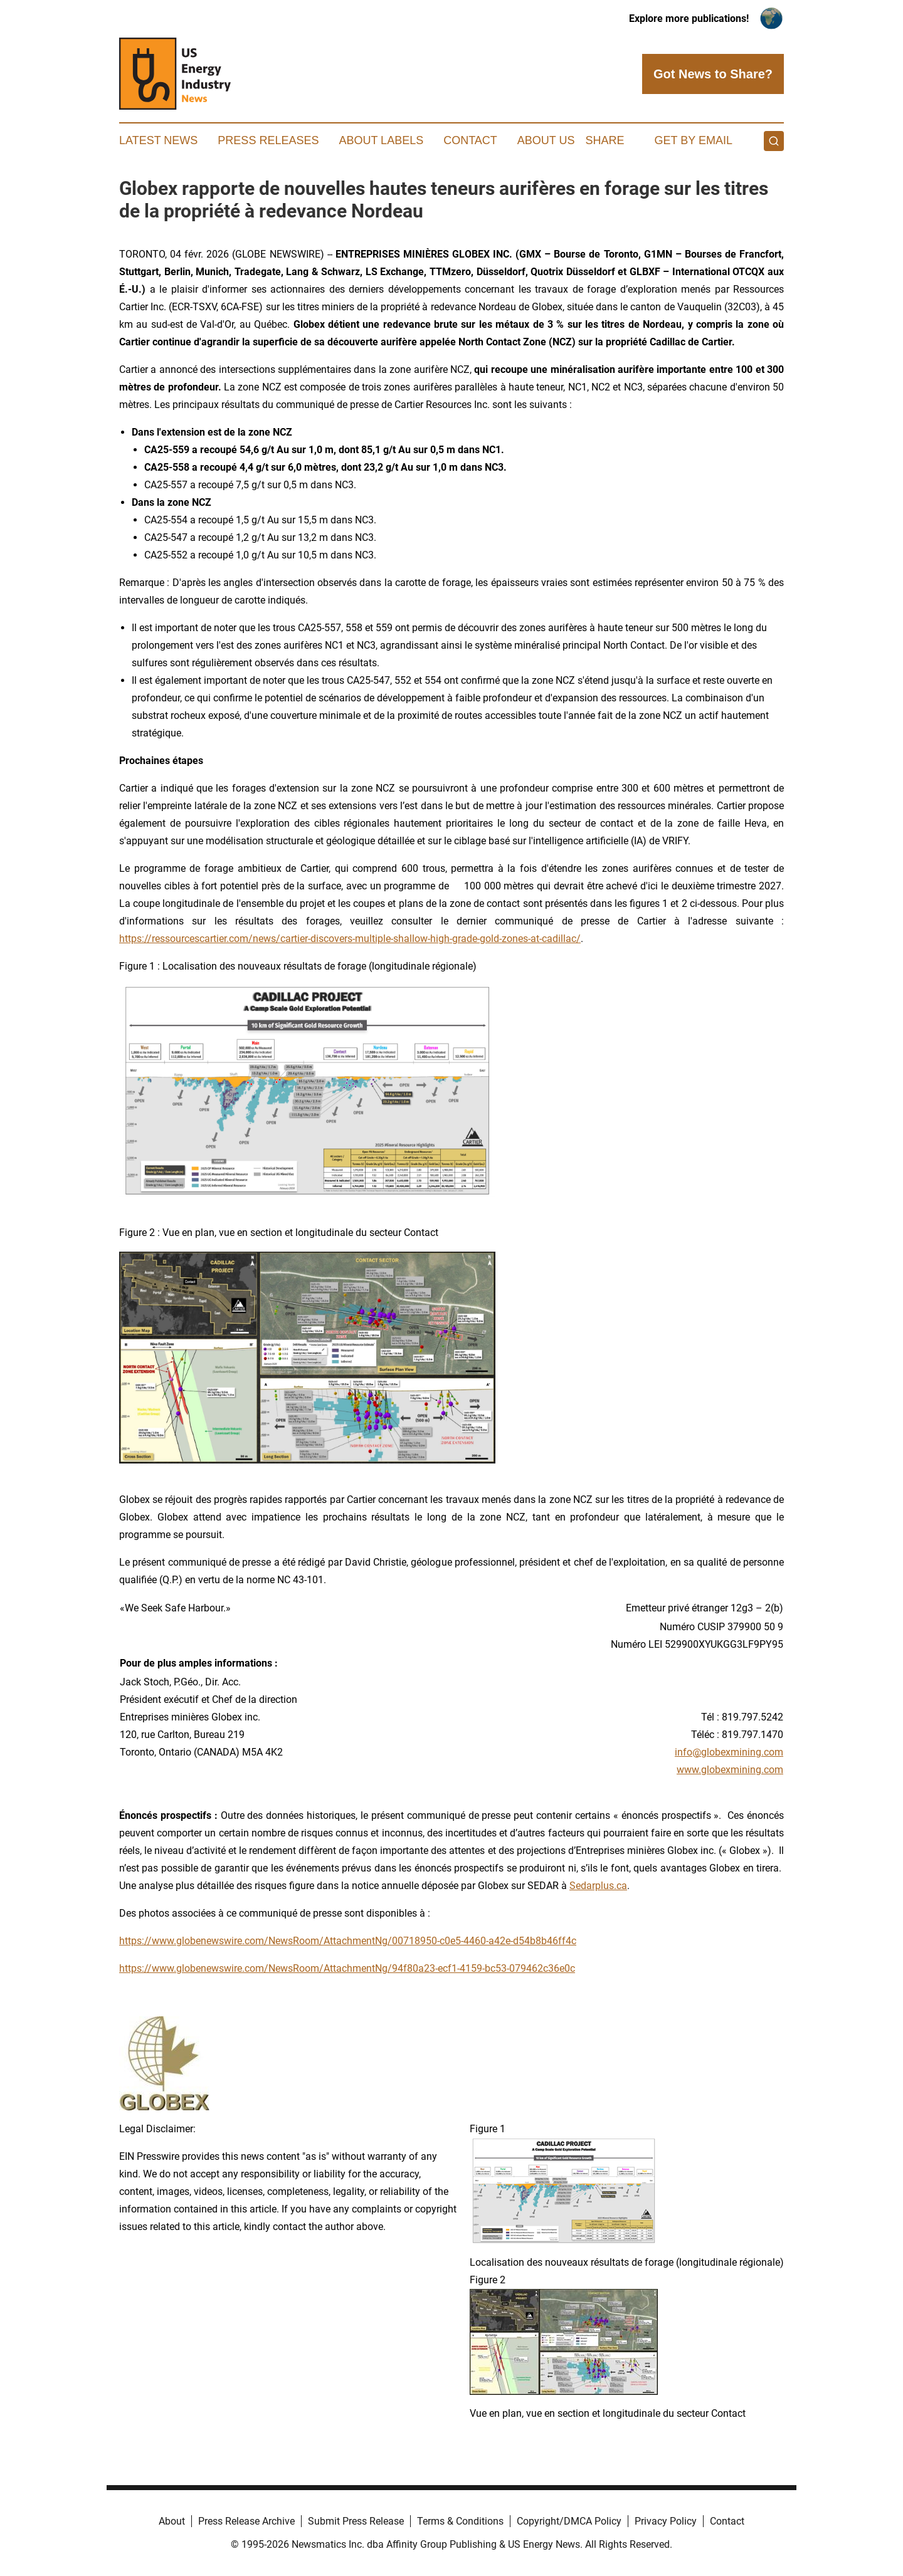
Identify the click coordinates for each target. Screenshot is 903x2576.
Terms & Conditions (460, 2521)
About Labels (381, 140)
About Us (546, 140)
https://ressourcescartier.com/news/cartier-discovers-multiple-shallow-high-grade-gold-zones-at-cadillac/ (350, 939)
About (172, 2521)
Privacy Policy (666, 2521)
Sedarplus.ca (598, 1886)
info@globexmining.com (729, 1752)
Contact (470, 140)
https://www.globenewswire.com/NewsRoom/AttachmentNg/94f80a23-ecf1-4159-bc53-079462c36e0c (347, 1968)
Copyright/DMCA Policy (569, 2521)
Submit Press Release (356, 2521)
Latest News (158, 140)
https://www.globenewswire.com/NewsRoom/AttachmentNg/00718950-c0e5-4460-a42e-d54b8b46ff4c (347, 1941)
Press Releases (268, 140)
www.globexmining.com (730, 1770)
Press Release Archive (246, 2521)
